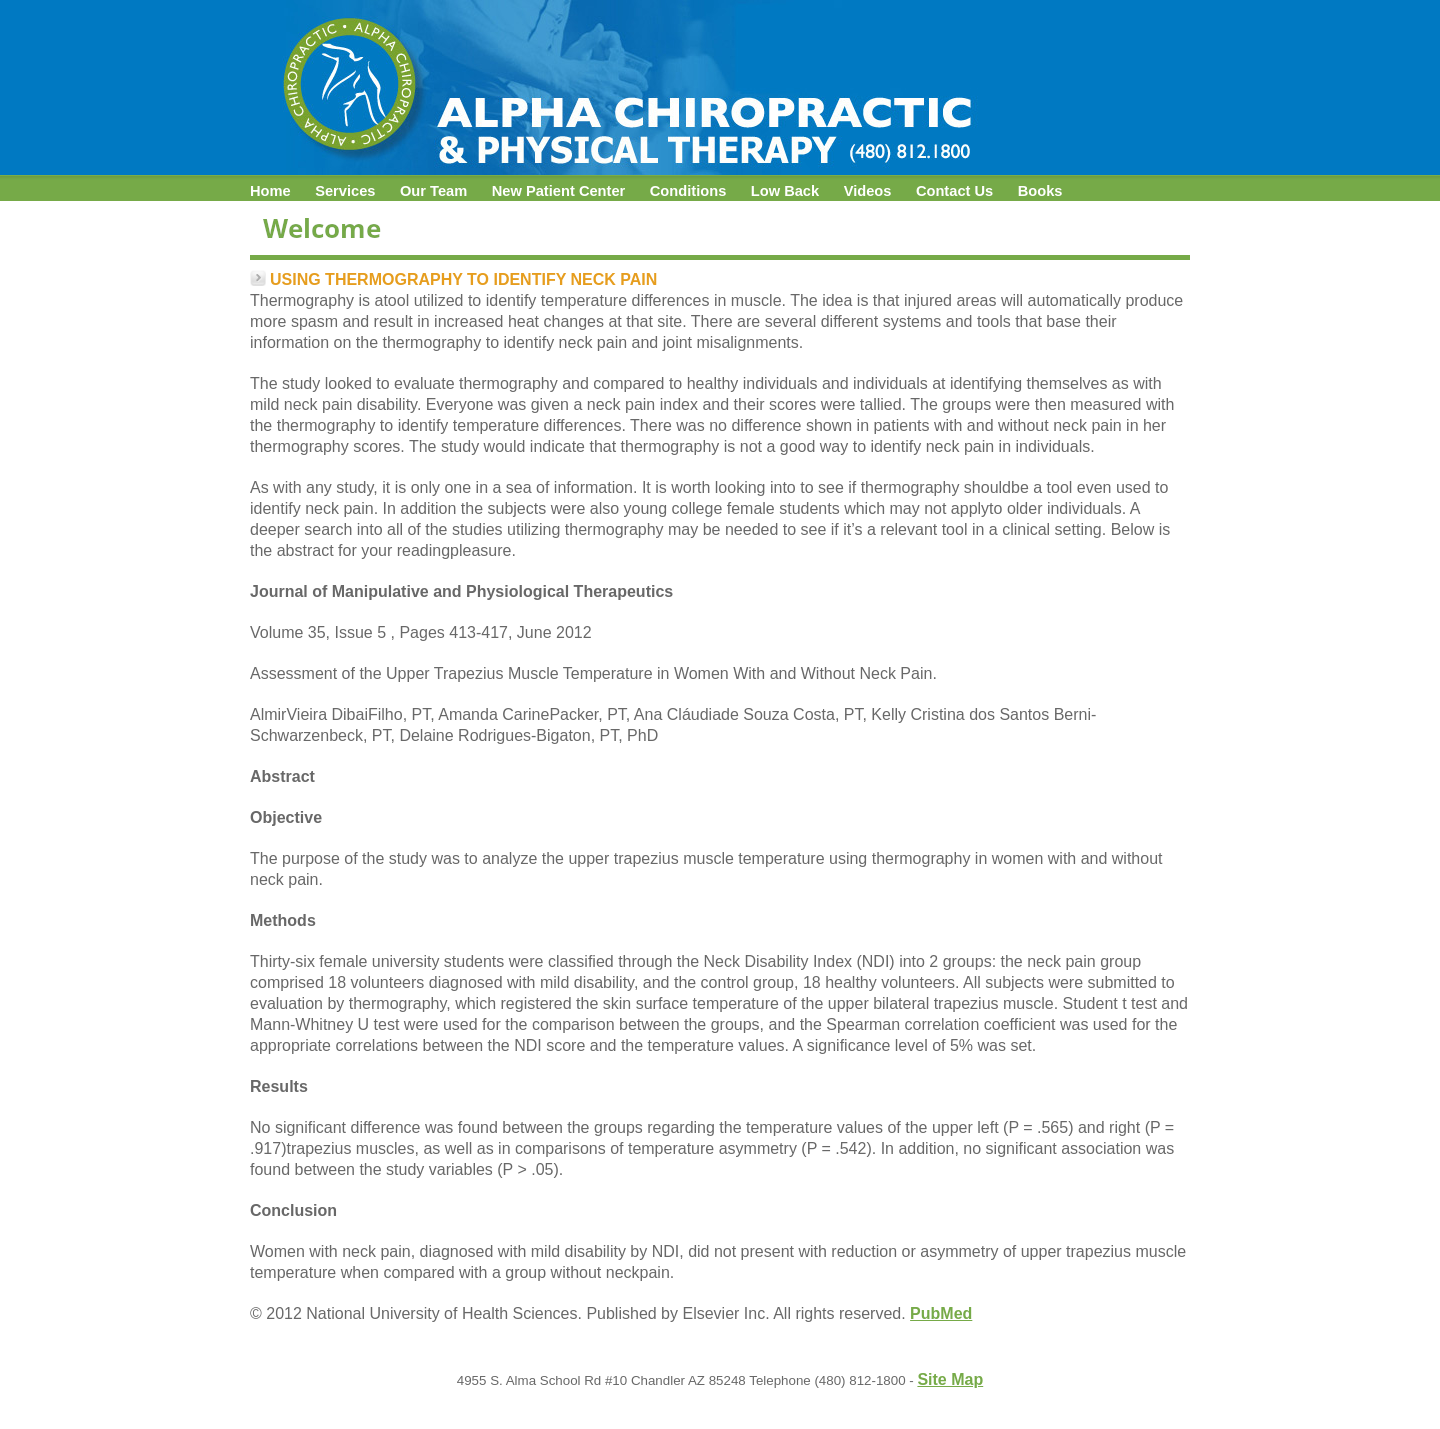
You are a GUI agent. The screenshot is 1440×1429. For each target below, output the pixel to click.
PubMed (941, 1313)
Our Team (433, 191)
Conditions (688, 191)
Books (1040, 191)
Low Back (785, 191)
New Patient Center (559, 191)
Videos (868, 191)
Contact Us (954, 191)
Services (345, 191)
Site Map (950, 1379)
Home (270, 191)
